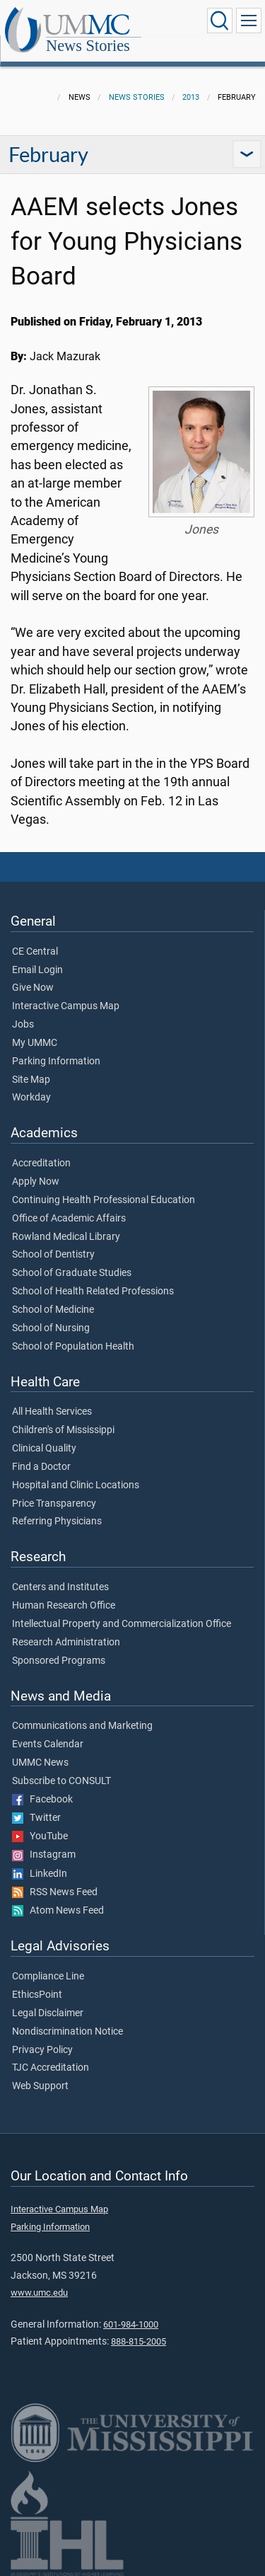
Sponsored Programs (58, 1661)
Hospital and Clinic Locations (75, 1485)
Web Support (40, 2086)
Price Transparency (54, 1504)
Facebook (42, 1799)
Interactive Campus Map (65, 1006)
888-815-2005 (138, 2341)
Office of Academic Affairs (69, 1218)
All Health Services (52, 1412)
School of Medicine (53, 1310)
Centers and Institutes (60, 1587)
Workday (31, 1097)
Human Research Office (63, 1605)
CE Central (35, 952)
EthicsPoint (37, 1995)
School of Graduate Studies (71, 1273)
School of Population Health (73, 1346)
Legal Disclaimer (47, 2013)
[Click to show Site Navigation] (248, 20)
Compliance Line (48, 1976)
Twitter (36, 1818)
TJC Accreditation (50, 2068)
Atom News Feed (58, 1910)
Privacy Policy (42, 2050)
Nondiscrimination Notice (67, 2031)
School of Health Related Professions (93, 1291)
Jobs (23, 1024)
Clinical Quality (44, 1448)
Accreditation (41, 1163)
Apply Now (35, 1182)
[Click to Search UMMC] (219, 20)
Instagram (44, 1855)
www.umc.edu (39, 2292)
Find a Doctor (41, 1467)
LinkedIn (39, 1874)
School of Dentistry (53, 1254)
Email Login (37, 970)
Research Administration (66, 1642)
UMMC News (40, 1763)
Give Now (33, 988)
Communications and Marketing (82, 1726)
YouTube (40, 1836)
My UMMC (34, 1043)
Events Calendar (47, 1744)
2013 (190, 97)
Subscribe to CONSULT (61, 1781)
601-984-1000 (130, 2324)
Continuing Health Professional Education (103, 1200)
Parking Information (56, 1061)
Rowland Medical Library (66, 1237)
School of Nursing (51, 1328)
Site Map (31, 1080)
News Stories (88, 46)
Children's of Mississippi (63, 1430)
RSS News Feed (55, 1892)
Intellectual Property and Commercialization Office (121, 1624)
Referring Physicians (57, 1521)
